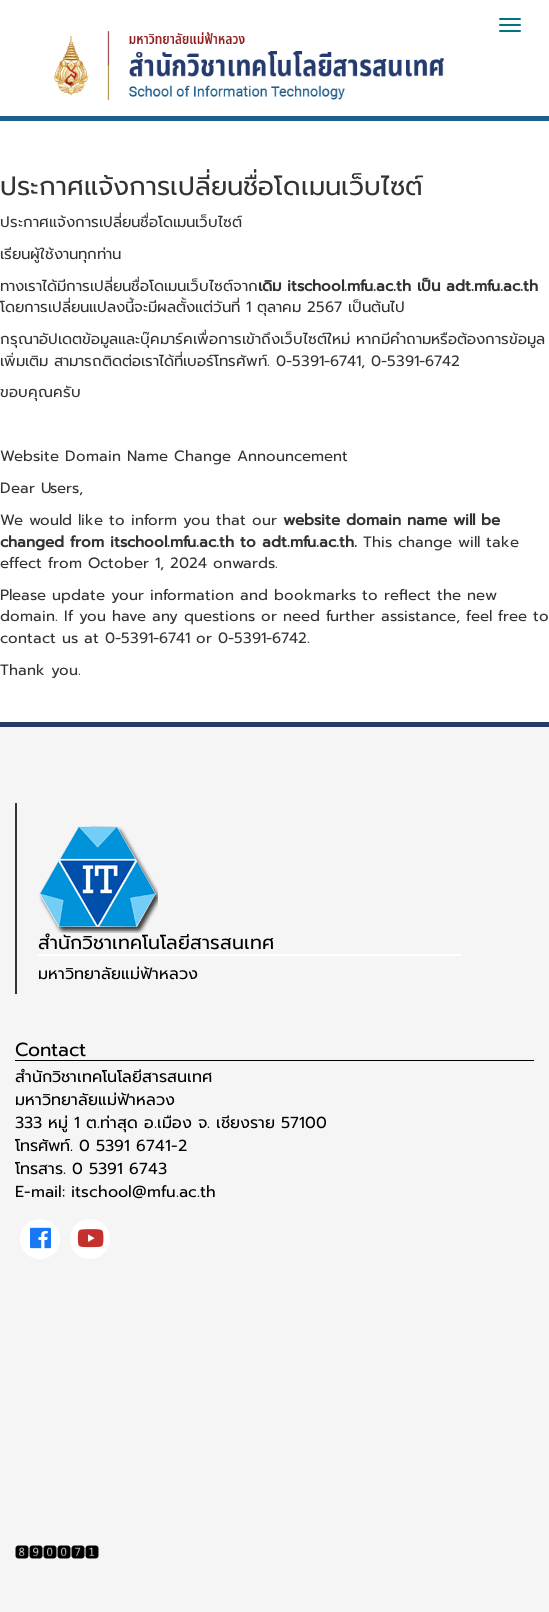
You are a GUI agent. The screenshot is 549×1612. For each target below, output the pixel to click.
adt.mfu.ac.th (492, 286)
